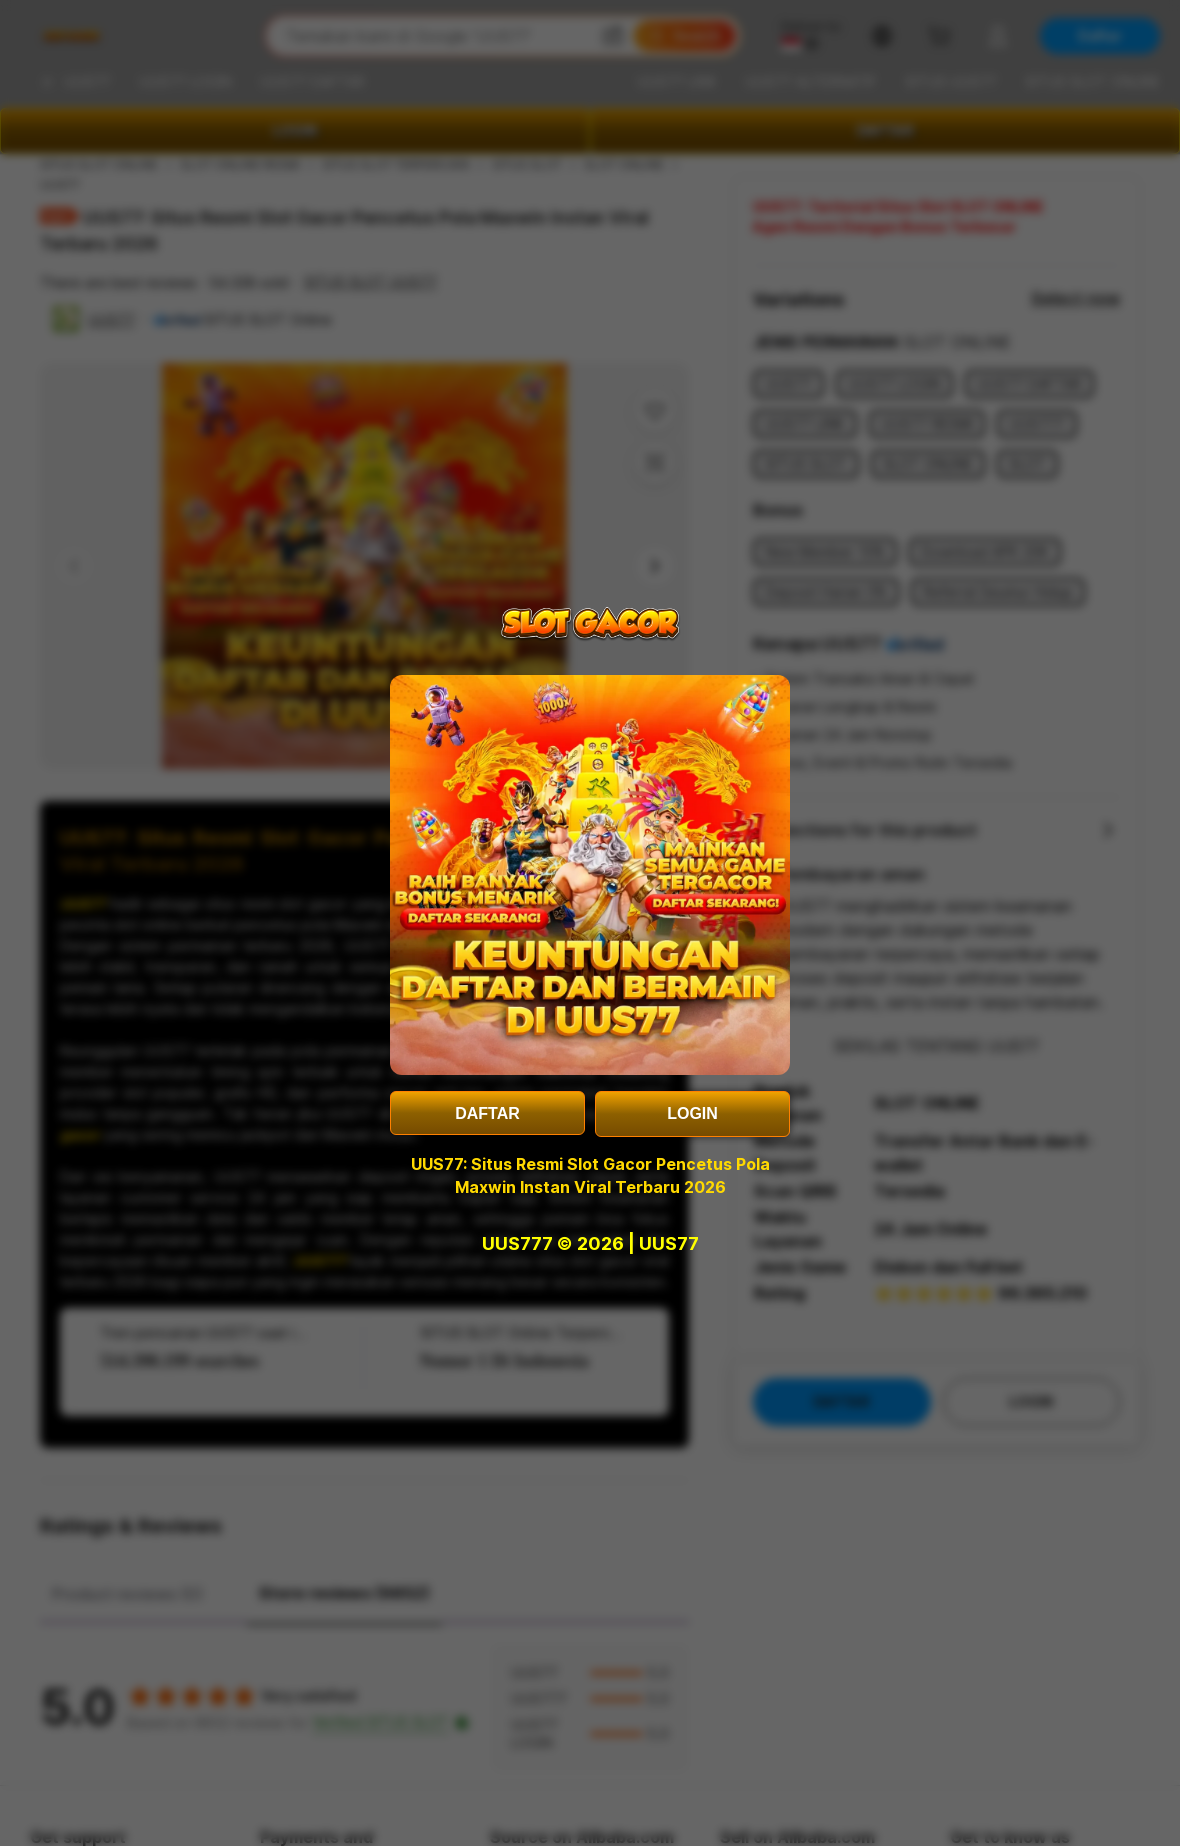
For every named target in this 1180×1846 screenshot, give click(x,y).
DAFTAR (487, 1113)
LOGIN (692, 1113)
